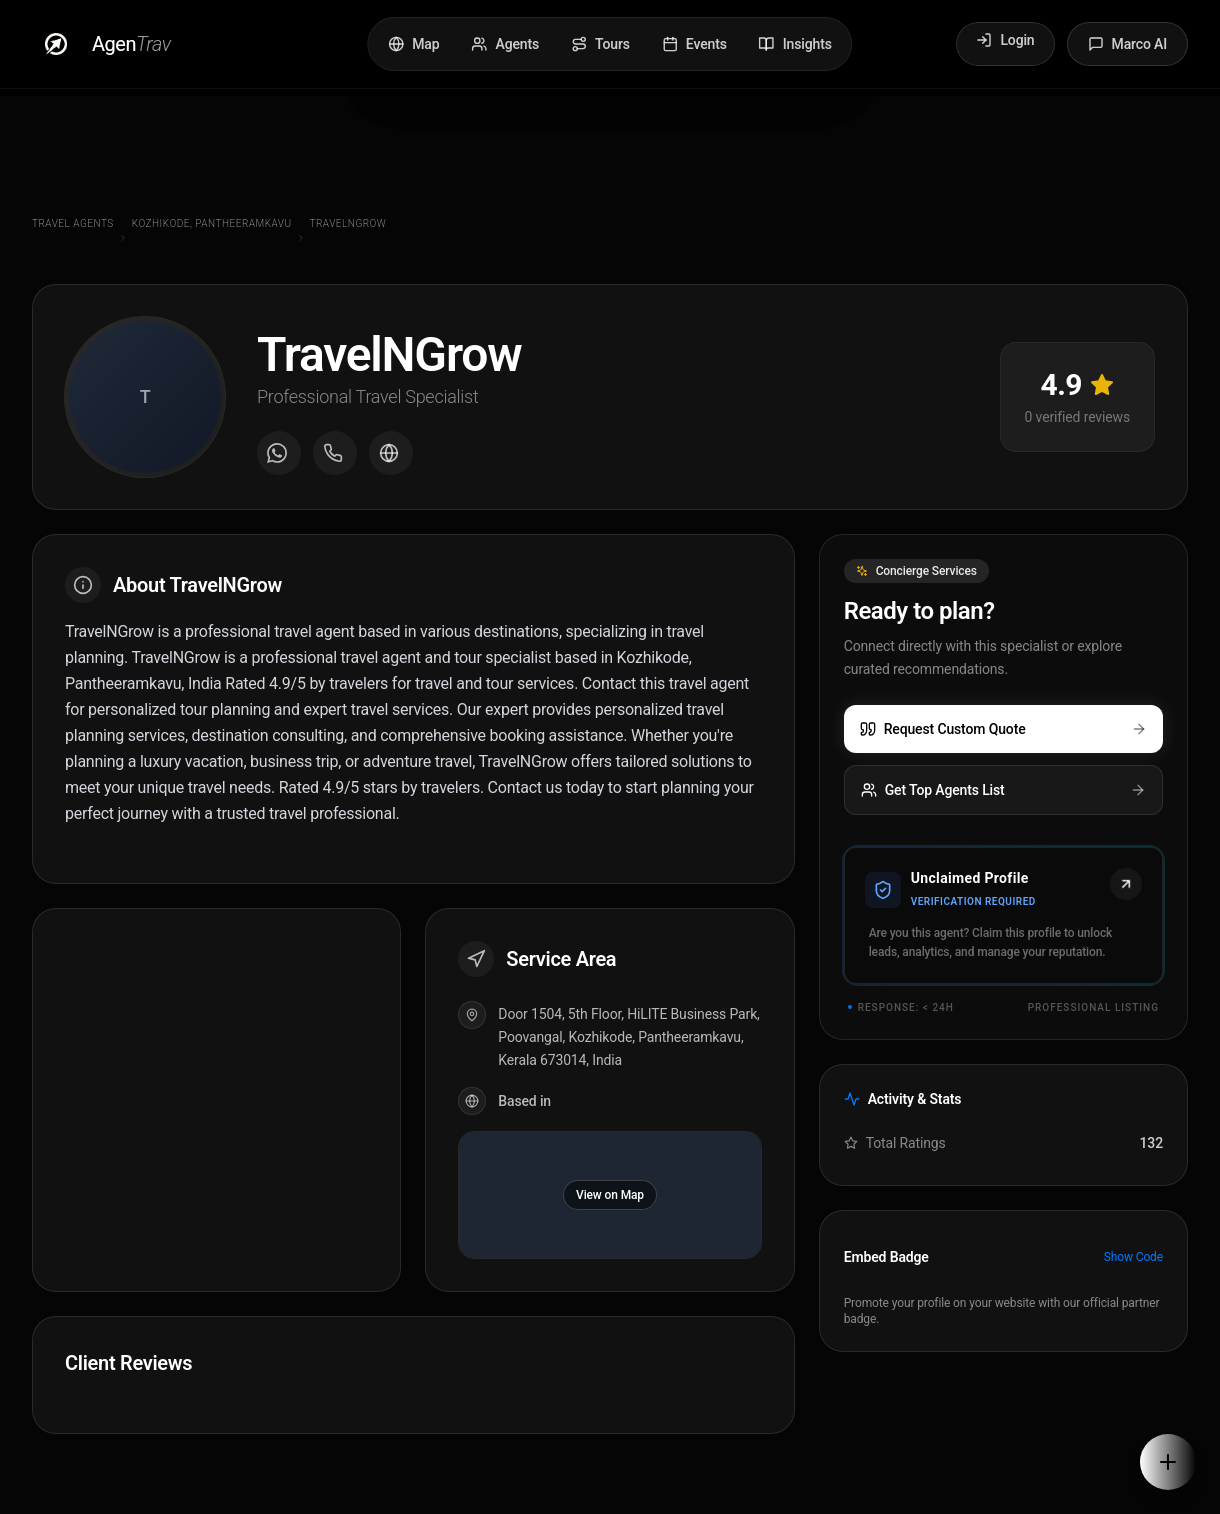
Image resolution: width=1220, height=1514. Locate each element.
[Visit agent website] (391, 453)
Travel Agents (73, 223)
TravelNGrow (348, 223)
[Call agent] (335, 453)
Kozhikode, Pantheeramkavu (212, 223)
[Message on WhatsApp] (279, 453)
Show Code (1133, 1257)
